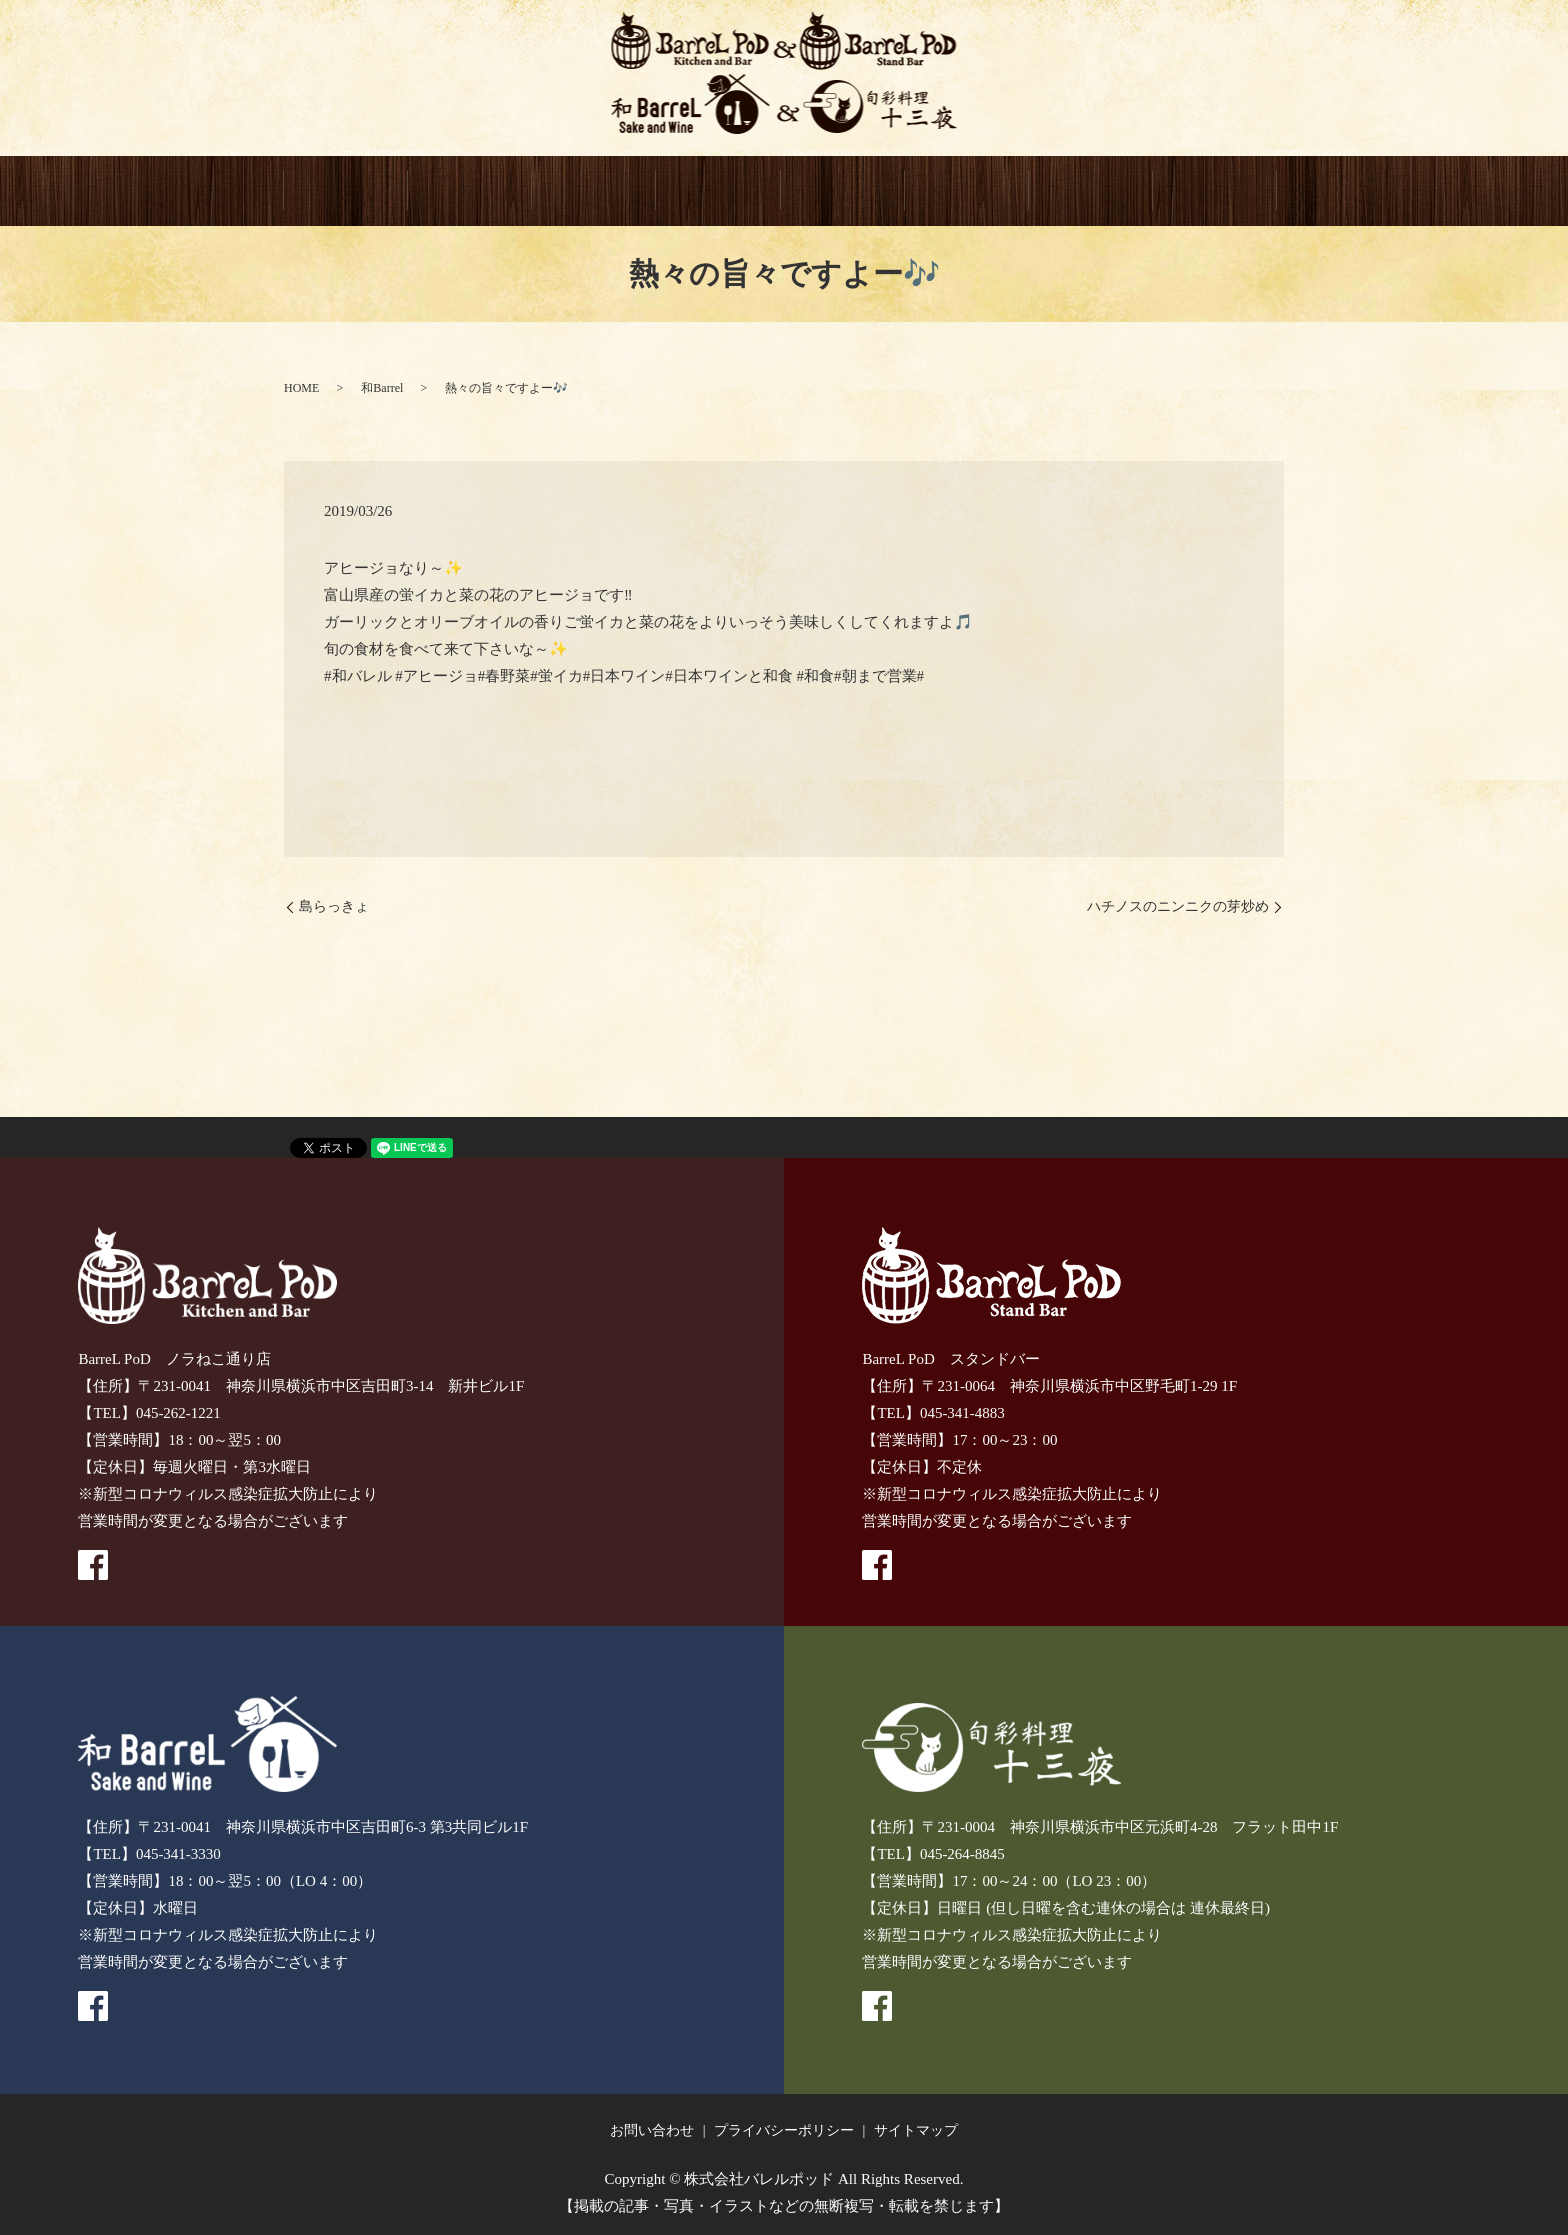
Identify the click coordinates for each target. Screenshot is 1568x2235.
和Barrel (382, 388)
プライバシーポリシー (784, 2131)
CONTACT (1091, 192)
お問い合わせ (652, 2131)
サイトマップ (916, 2131)
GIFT (967, 192)
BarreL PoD (470, 192)
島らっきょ (334, 907)
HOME (346, 192)
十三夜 (843, 192)
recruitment (1215, 192)
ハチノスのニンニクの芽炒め (1178, 907)
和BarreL (718, 192)
